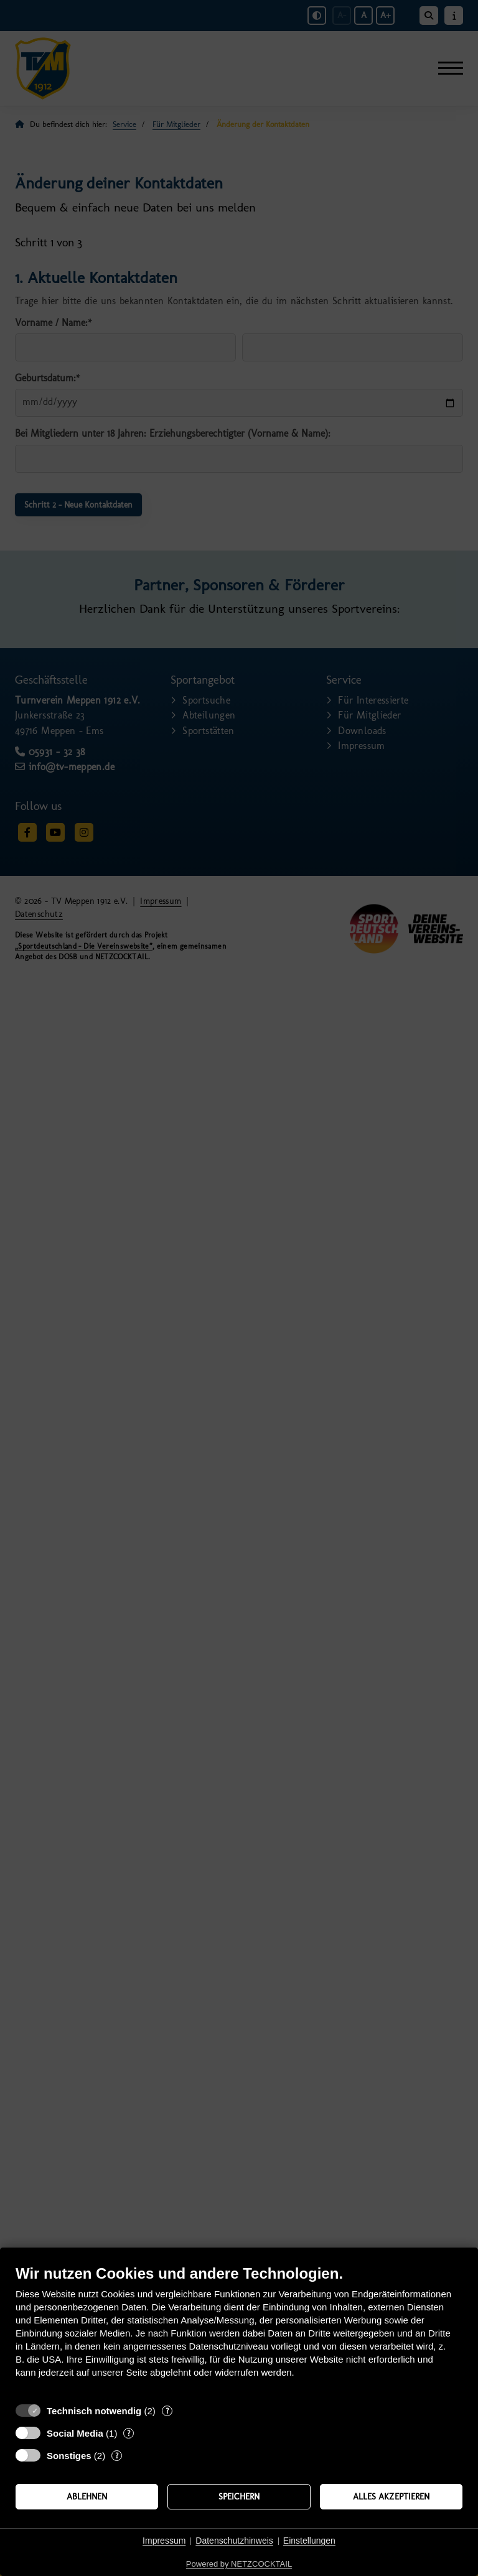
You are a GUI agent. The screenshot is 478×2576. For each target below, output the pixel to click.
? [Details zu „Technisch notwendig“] (167, 2411)
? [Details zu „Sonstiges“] (116, 2455)
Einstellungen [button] (309, 2541)
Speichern (239, 2496)
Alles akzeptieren (391, 2496)
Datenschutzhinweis (234, 2541)
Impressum (164, 2541)
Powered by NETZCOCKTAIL (239, 2564)
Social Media (75, 2433)
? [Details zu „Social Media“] (128, 2433)
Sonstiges (69, 2455)
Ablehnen (87, 2496)
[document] (239, 2330)
